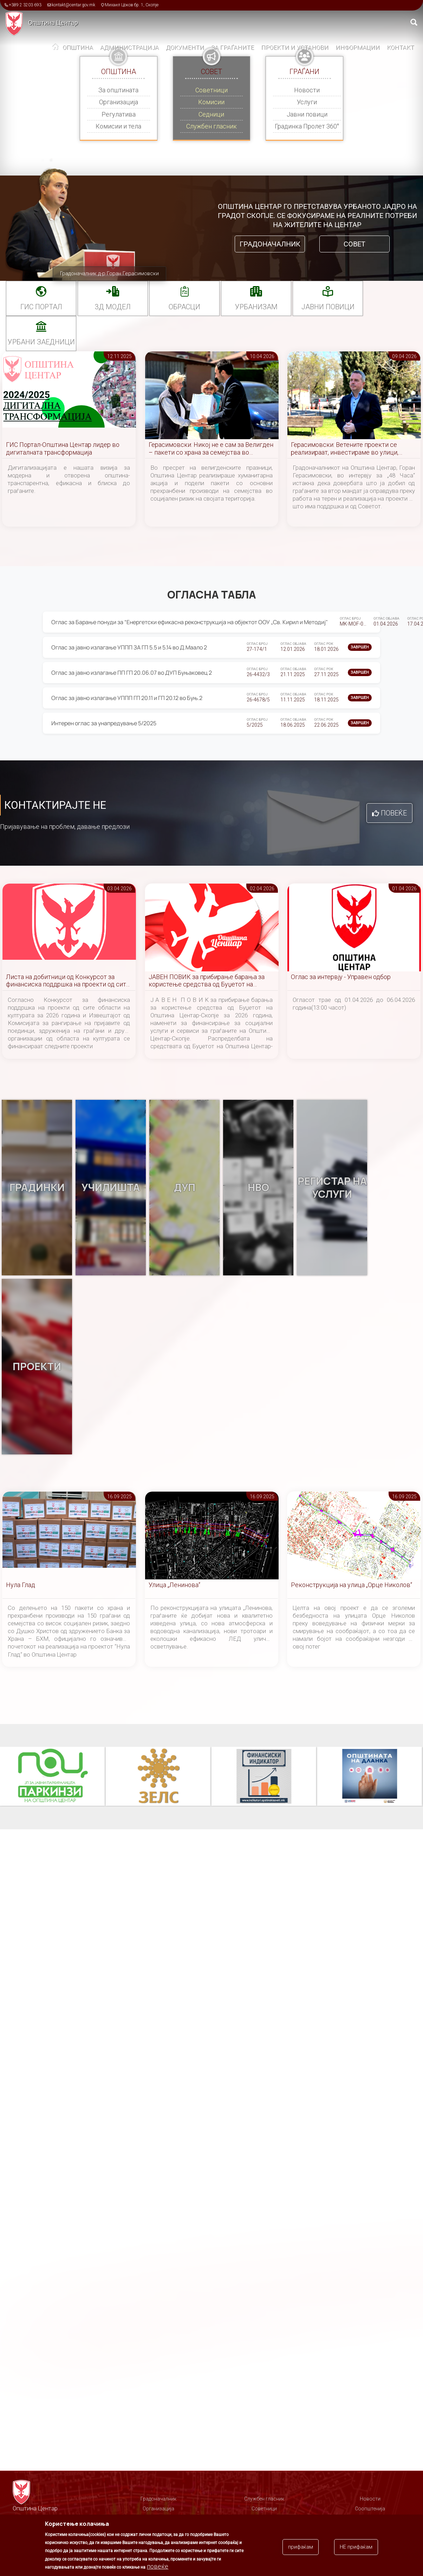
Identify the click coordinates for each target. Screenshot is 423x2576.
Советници (211, 90)
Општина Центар (53, 22)
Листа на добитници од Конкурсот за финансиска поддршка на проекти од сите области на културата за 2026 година (67, 981)
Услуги (307, 102)
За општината (118, 90)
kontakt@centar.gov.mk (73, 4)
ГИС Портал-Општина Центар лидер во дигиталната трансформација (62, 448)
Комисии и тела (118, 126)
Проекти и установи (294, 47)
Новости (307, 90)
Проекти (37, 1367)
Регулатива (119, 114)
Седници (211, 114)
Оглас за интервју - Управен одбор (341, 976)
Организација (118, 102)
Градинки (37, 1188)
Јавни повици (307, 114)
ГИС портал (41, 307)
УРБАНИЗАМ (256, 307)
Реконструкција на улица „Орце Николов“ (351, 1584)
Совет (354, 244)
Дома (55, 48)
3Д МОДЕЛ (113, 307)
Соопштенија (370, 2508)
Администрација (129, 47)
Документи (185, 47)
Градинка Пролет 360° (307, 126)
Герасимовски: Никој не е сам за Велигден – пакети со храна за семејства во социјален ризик (211, 449)
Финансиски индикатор (264, 1776)
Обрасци (184, 307)
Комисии (211, 102)
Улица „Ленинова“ (174, 1584)
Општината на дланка (370, 1776)
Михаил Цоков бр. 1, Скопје (131, 4)
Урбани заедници (41, 342)
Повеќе (394, 813)
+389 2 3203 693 (25, 4)
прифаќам (300, 2547)
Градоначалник (270, 244)
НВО (258, 1188)
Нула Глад (20, 1584)
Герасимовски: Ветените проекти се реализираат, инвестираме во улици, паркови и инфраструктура (344, 449)
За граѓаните (232, 47)
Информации (358, 47)
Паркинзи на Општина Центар (52, 1776)
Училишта (110, 1188)
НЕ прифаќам (356, 2547)
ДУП (184, 1188)
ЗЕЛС (158, 1776)
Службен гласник (211, 126)
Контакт (400, 47)
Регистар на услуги (332, 1188)
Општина (78, 47)
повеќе (157, 2566)
